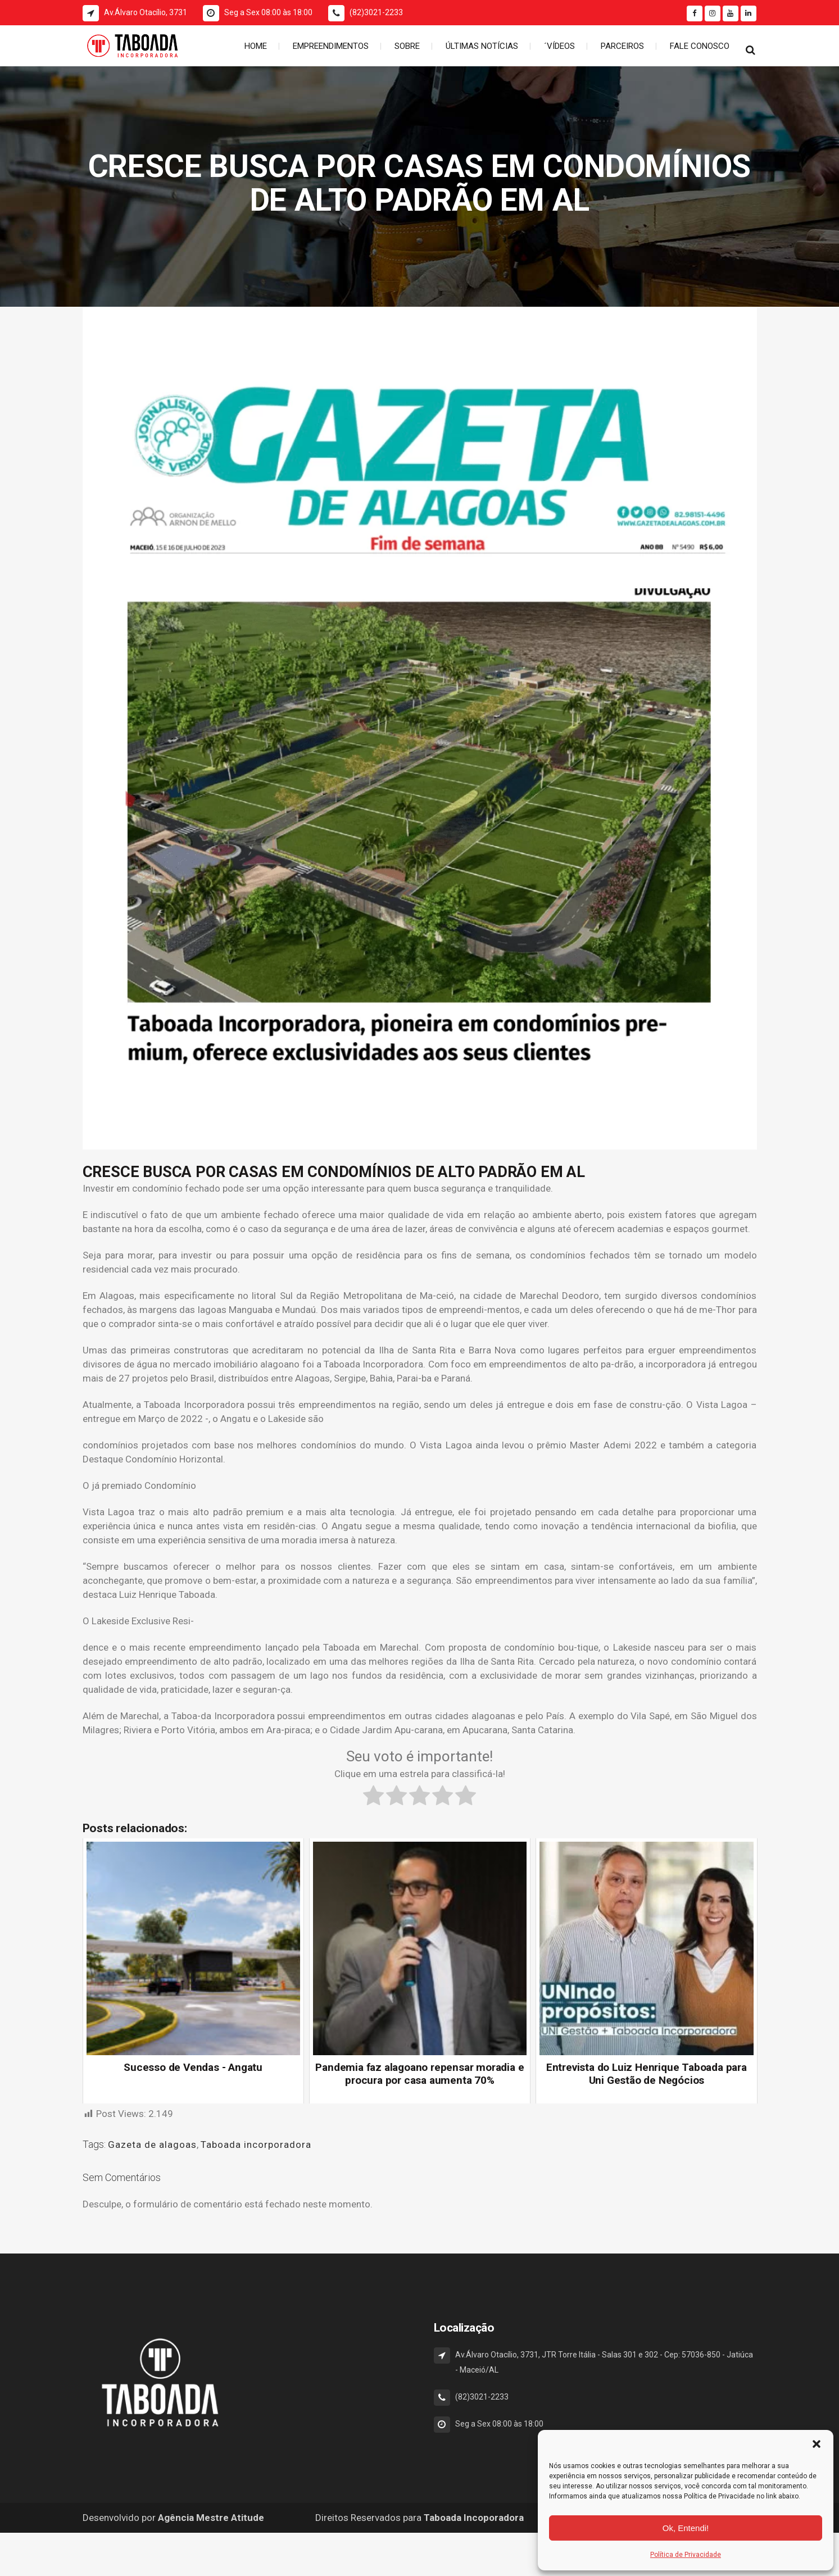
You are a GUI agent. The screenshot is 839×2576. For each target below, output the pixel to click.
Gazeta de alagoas (152, 2144)
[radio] (373, 1797)
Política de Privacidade (685, 2555)
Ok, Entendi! (686, 2528)
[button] (816, 2444)
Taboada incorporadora (256, 2144)
